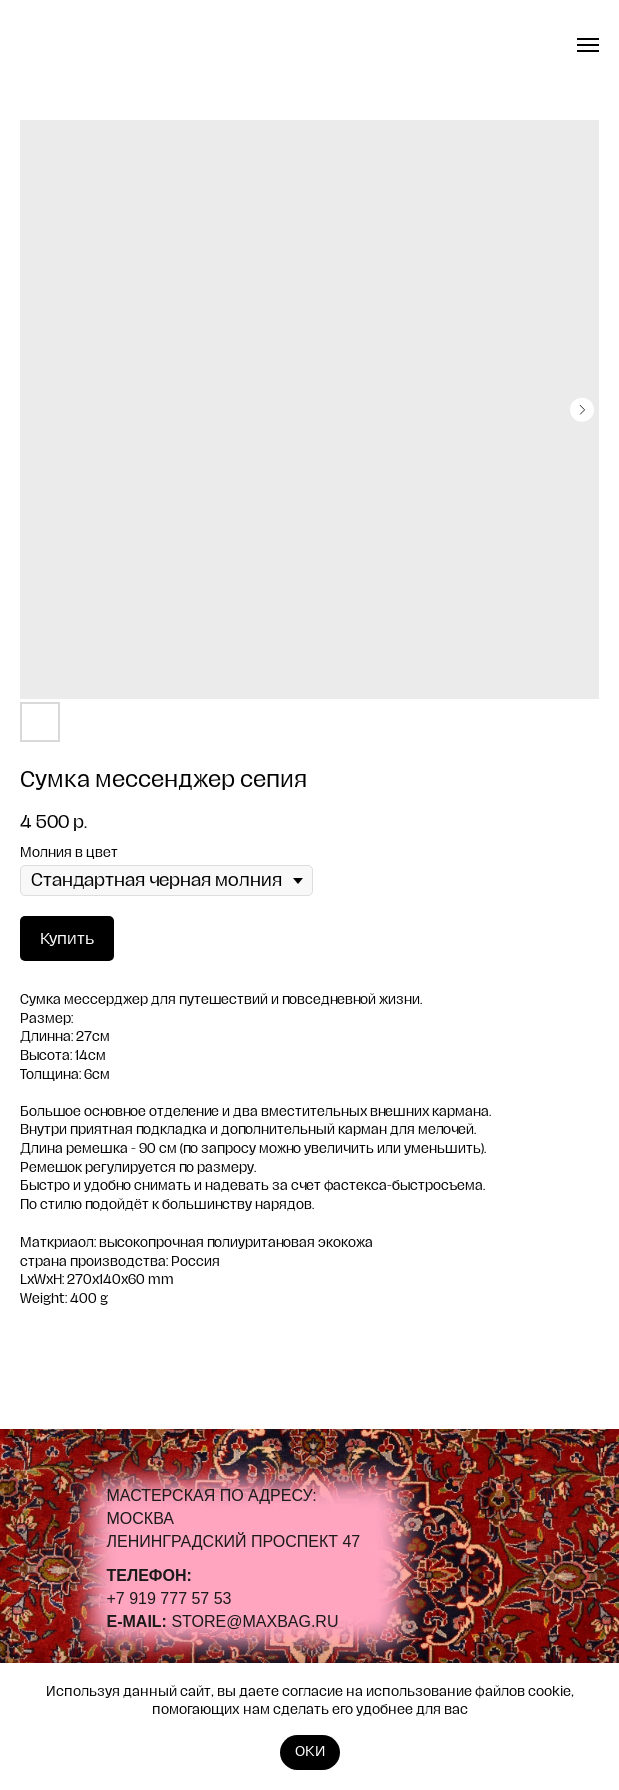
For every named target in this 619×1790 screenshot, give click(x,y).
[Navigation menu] (588, 45)
